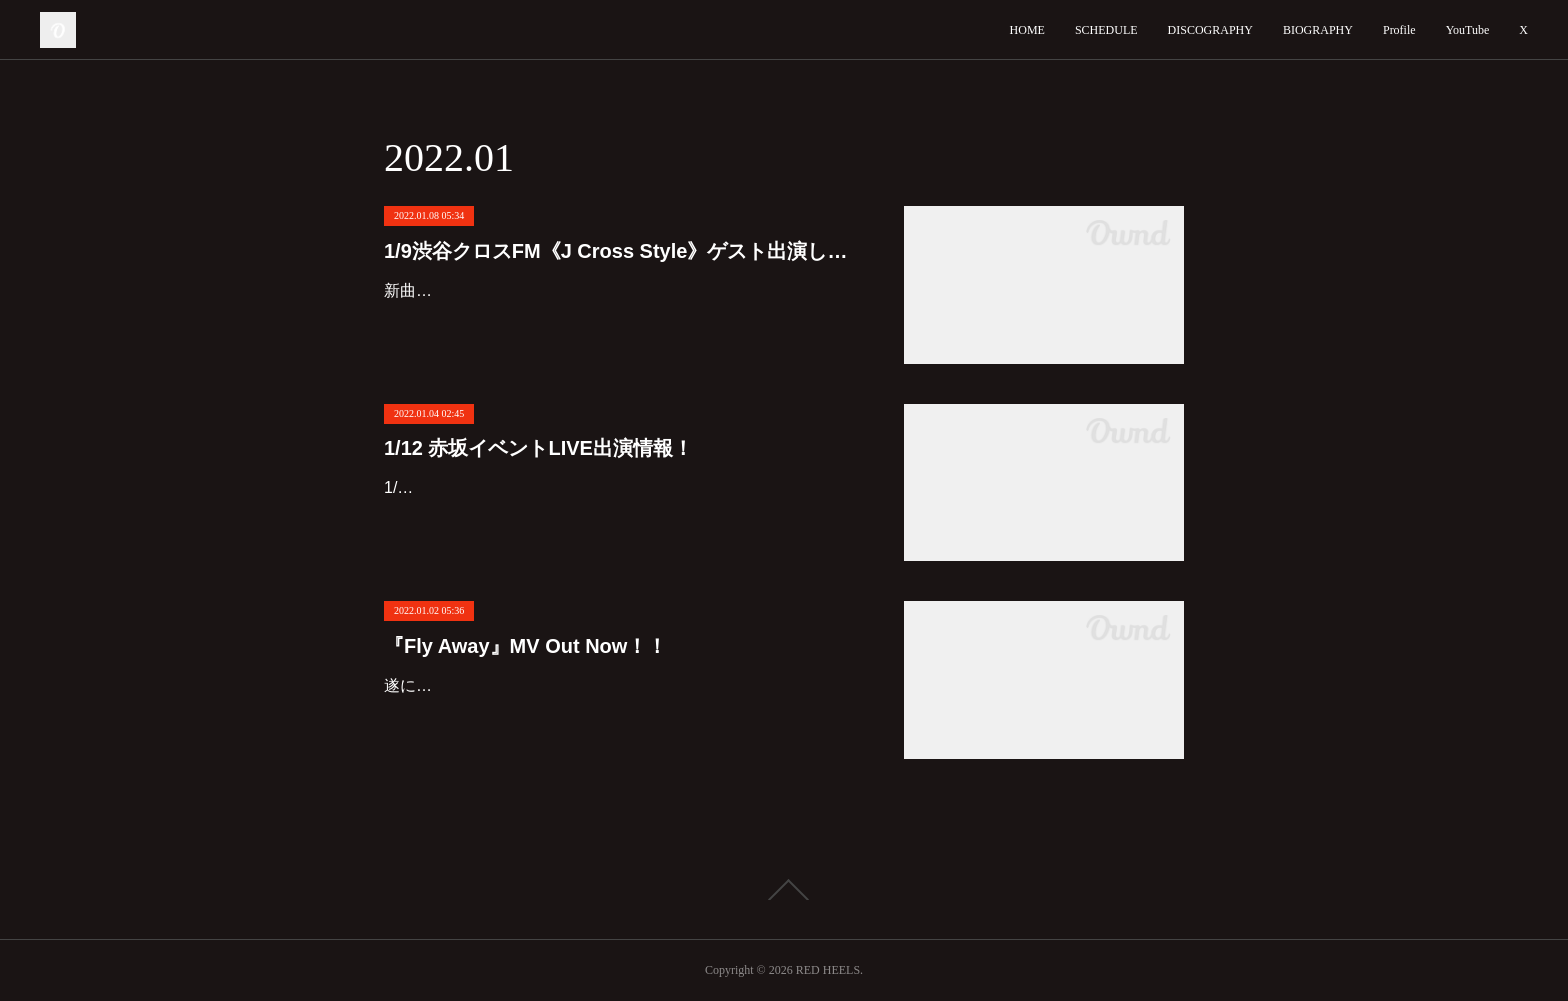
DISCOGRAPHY (1210, 30)
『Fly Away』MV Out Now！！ (525, 646)
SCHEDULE (1106, 30)
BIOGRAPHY (1318, 30)
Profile (1399, 30)
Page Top (784, 890)
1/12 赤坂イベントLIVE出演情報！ (538, 448)
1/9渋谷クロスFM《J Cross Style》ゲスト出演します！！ (624, 251)
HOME (1027, 30)
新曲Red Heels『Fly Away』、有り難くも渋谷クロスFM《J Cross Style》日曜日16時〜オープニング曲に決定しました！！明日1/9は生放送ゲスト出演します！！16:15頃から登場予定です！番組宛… (622, 319)
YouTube (1468, 30)
